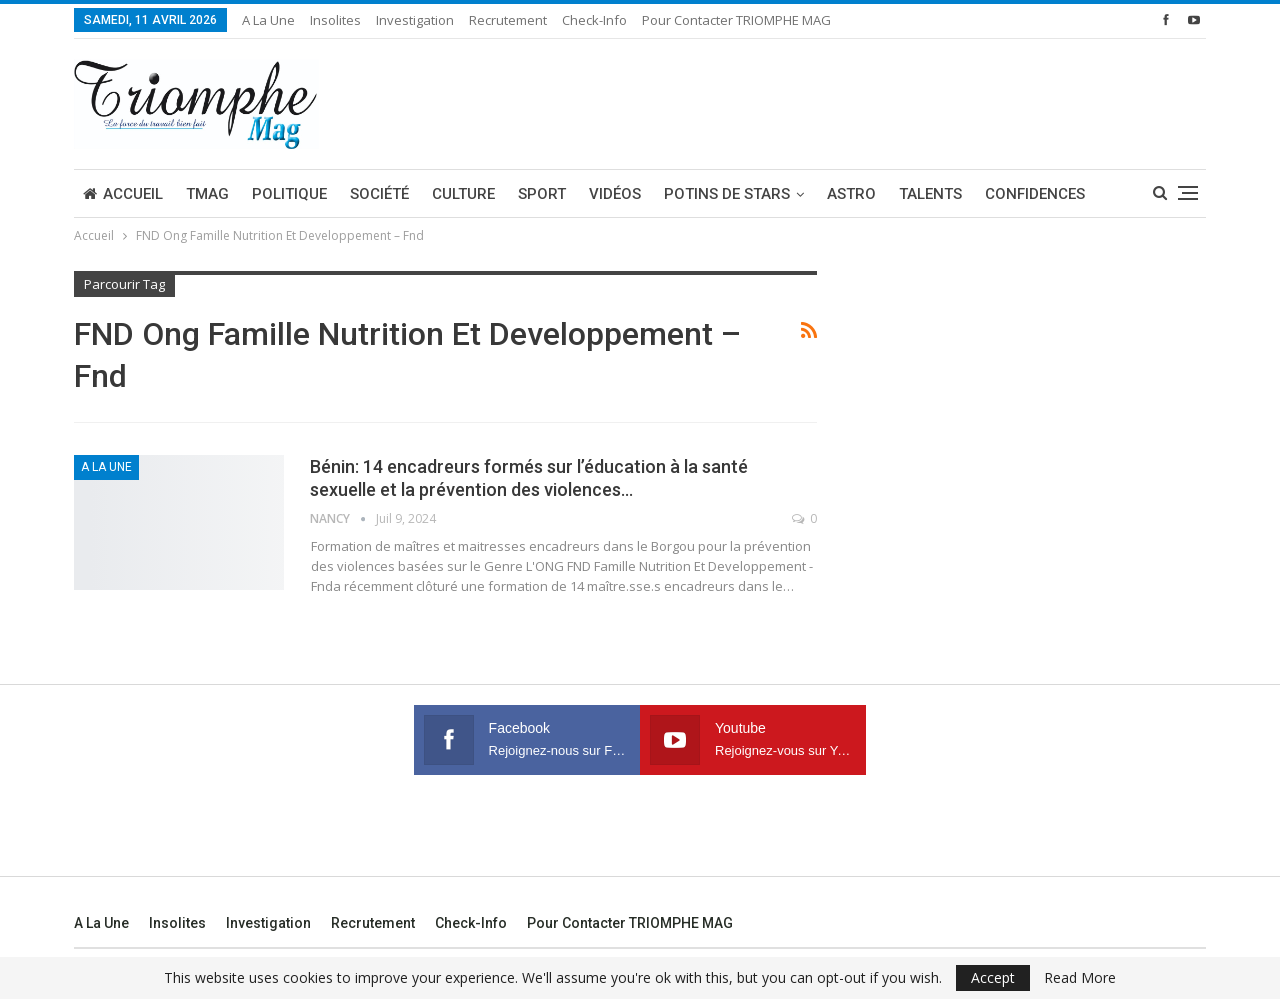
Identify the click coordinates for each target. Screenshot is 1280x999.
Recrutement (508, 20)
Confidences (1035, 194)
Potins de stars (727, 194)
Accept (993, 977)
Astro (851, 194)
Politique (289, 194)
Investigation (415, 20)
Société (379, 194)
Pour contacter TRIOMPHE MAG (736, 20)
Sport (542, 194)
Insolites (335, 20)
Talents (930, 194)
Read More (1080, 978)
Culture (463, 194)
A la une (268, 20)
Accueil (123, 194)
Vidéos (615, 194)
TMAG (207, 194)
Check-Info (594, 20)
